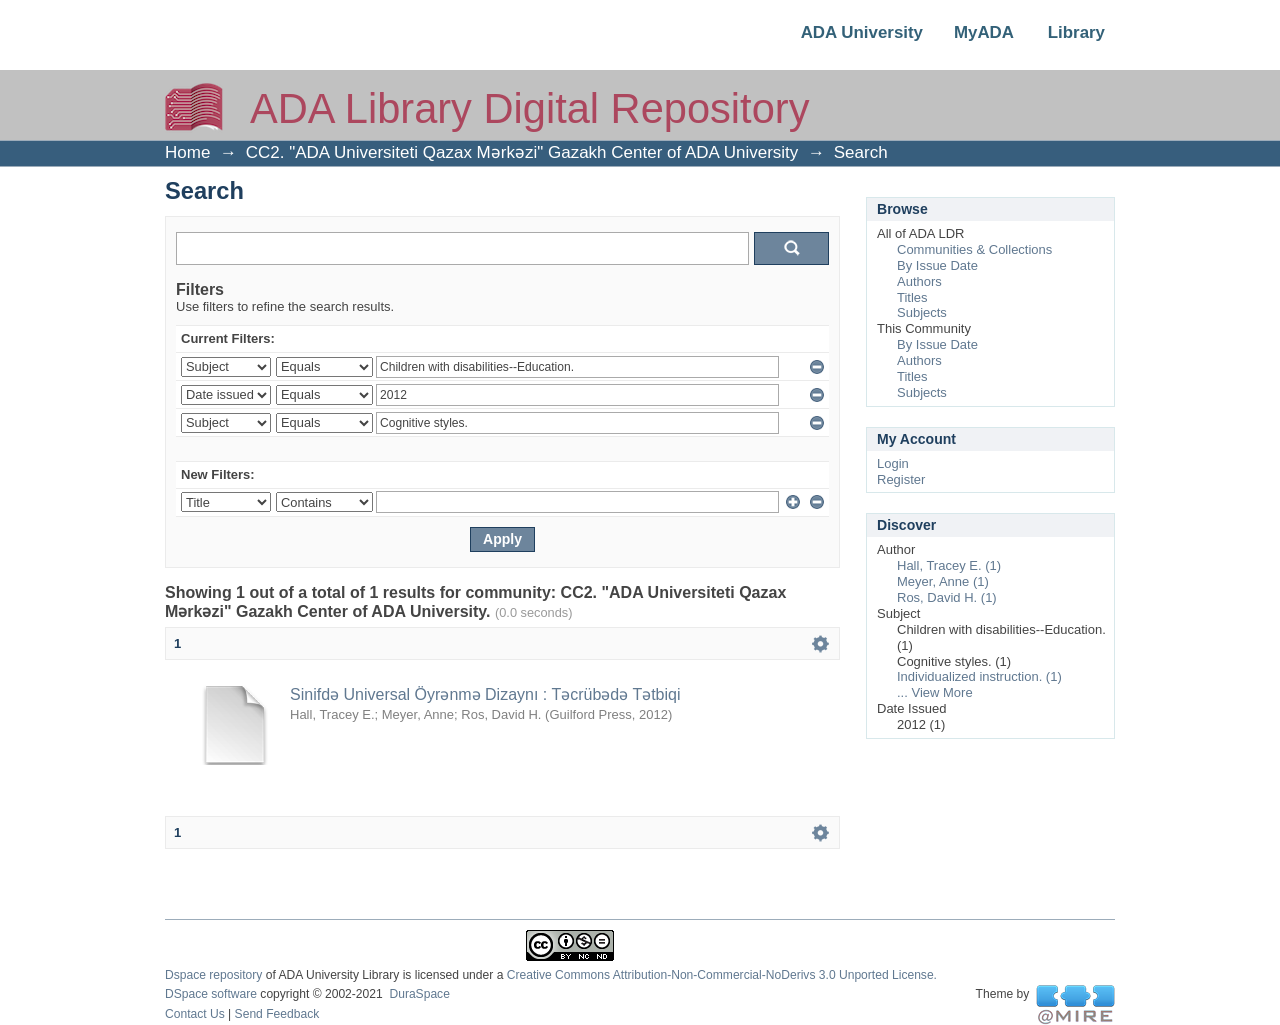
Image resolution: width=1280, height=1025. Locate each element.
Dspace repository (213, 975)
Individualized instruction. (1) (979, 676)
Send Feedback (277, 1014)
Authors (919, 281)
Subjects (922, 312)
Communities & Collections (974, 249)
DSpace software (211, 994)
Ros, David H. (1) (947, 597)
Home (187, 152)
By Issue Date (937, 265)
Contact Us (195, 1014)
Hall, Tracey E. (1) (949, 565)
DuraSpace (419, 994)
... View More (935, 692)
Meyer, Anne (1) (943, 581)
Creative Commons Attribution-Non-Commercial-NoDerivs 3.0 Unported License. (722, 975)
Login (893, 463)
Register (901, 479)
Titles (912, 297)
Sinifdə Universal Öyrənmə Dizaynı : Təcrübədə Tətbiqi (485, 694)
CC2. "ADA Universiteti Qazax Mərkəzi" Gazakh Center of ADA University (522, 152)
